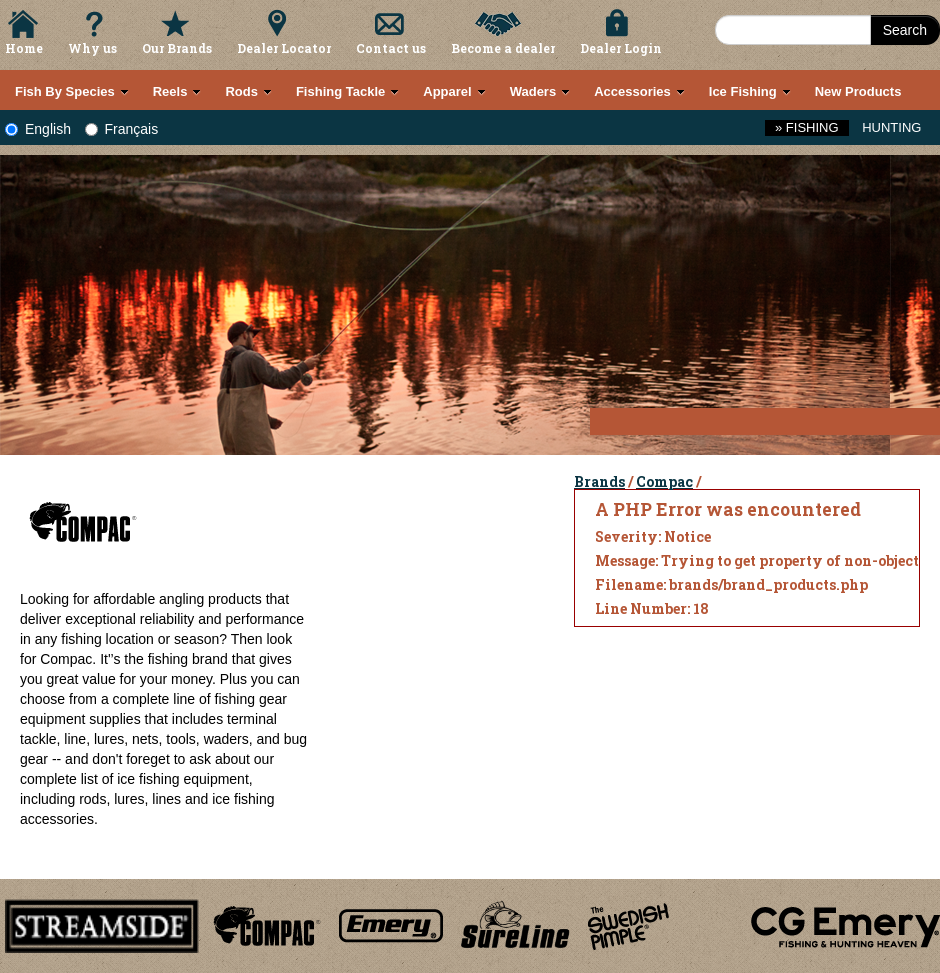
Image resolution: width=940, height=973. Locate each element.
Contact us (391, 48)
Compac (664, 481)
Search (905, 30)
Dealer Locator (284, 48)
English (38, 129)
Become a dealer (503, 48)
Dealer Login (621, 48)
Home (24, 48)
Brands (599, 481)
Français (122, 129)
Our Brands (177, 48)
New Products (858, 91)
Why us (92, 48)
